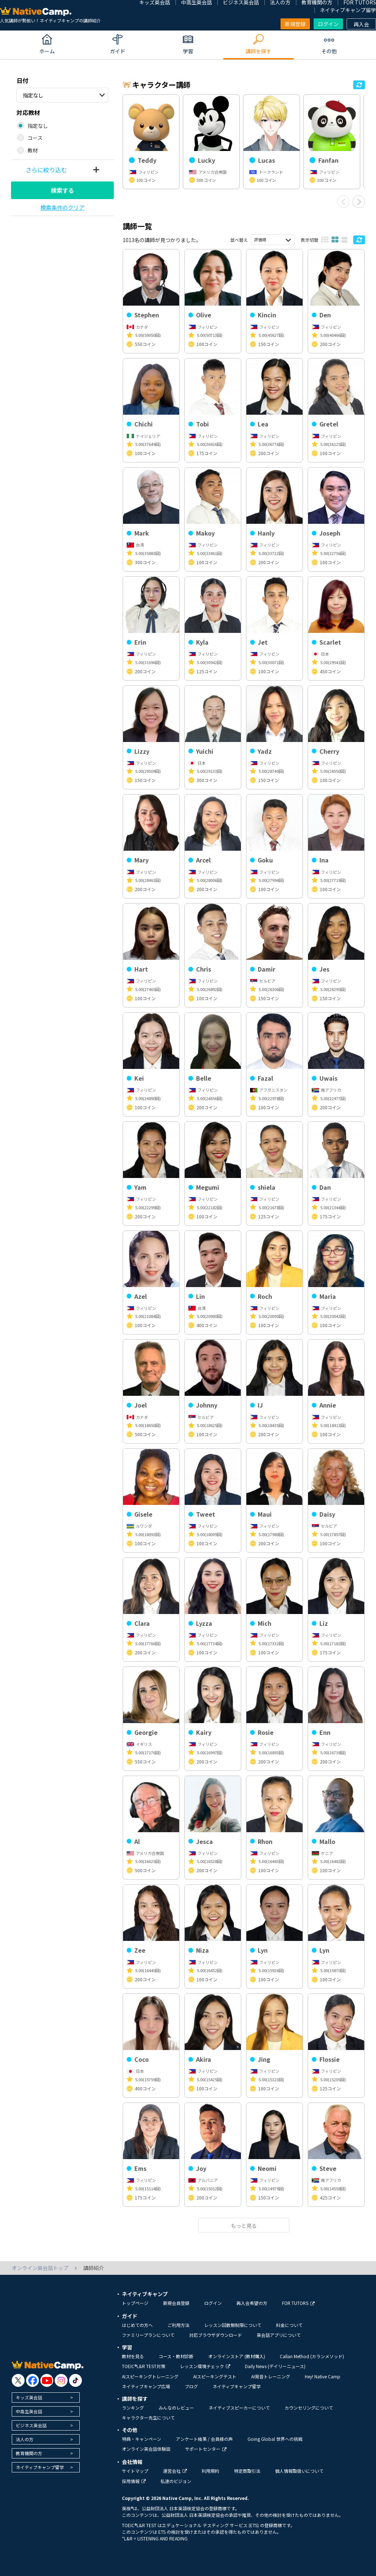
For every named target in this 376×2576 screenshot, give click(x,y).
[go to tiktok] (75, 2380)
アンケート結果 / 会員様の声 (204, 2439)
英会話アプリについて (279, 2335)
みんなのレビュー (176, 2407)
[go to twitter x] (18, 2380)
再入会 (361, 24)
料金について (289, 2325)
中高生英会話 (29, 2411)
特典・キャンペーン (141, 2439)
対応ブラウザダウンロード (215, 2335)
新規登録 (295, 24)
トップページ (135, 2303)
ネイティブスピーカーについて (239, 2407)
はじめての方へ (137, 2325)
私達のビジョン (175, 2481)
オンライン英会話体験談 (146, 2449)
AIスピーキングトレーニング (150, 2376)
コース (35, 137)
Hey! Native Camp (322, 2376)
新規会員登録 (176, 2303)
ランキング (133, 2407)
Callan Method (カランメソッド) (312, 2356)
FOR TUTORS (298, 2303)
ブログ (191, 2386)
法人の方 (24, 2439)
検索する (62, 190)
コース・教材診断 (176, 2356)
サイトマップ (135, 2471)
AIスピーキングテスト (214, 2376)
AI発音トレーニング (270, 2376)
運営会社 (175, 2471)
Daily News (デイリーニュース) (275, 2366)
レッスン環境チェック (205, 2366)
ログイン (328, 24)
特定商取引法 (247, 2471)
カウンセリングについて (309, 2407)
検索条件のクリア (62, 207)
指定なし (33, 95)
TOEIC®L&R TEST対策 (143, 2366)
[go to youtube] (46, 2380)
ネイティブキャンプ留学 (348, 10)
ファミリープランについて (148, 2335)
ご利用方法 (178, 2325)
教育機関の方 (29, 2453)
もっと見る (244, 2225)
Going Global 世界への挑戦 (275, 2439)
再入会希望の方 (251, 2303)
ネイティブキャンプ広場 (146, 2386)
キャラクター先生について (148, 2417)
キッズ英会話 (29, 2397)
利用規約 (210, 2471)
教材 (33, 150)
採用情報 (134, 2481)
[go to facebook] (32, 2380)
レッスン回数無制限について (232, 2325)
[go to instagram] (61, 2380)
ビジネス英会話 (31, 2425)
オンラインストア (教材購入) (236, 2356)
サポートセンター (206, 2449)
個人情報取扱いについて (299, 2471)
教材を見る (133, 2356)
